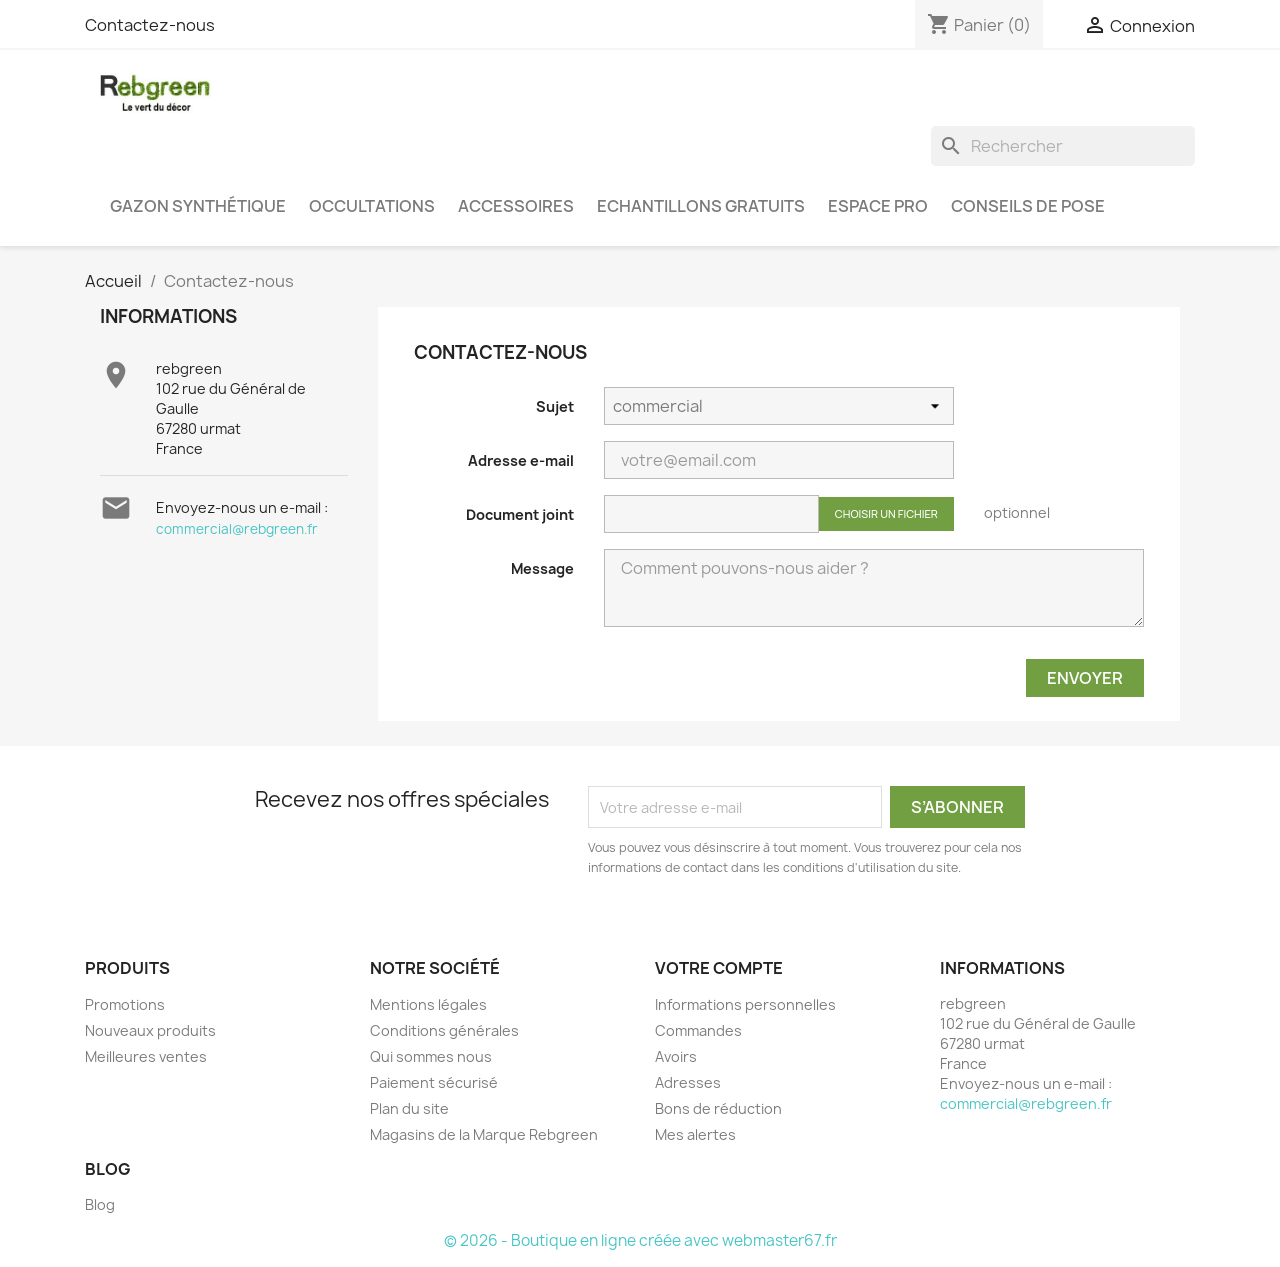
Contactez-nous (150, 25)
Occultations (372, 206)
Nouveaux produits (150, 1030)
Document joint (520, 514)
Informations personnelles (745, 1004)
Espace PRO (878, 206)
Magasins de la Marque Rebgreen (484, 1134)
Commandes (698, 1030)
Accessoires (516, 206)
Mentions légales (428, 1004)
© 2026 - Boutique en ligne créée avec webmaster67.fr (640, 1240)
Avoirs (676, 1056)
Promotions (125, 1004)
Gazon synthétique (198, 206)
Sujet (555, 406)
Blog (100, 1204)
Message (542, 568)
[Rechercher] (1063, 146)
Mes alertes (695, 1134)
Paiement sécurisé (434, 1082)
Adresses (688, 1082)
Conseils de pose (1028, 206)
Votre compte (719, 968)
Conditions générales (444, 1030)
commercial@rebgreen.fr (237, 529)
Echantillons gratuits (701, 206)
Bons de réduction (718, 1108)
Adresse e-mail (521, 460)
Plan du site (409, 1108)
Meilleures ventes (146, 1056)
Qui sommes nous (431, 1056)
